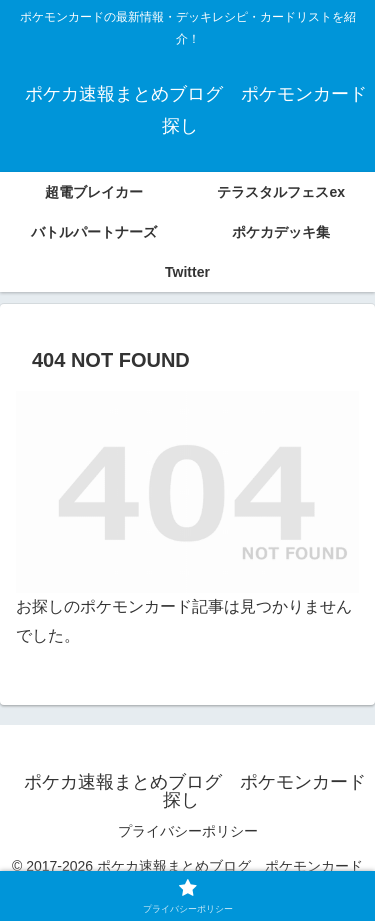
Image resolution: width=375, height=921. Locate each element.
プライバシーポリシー (188, 831)
